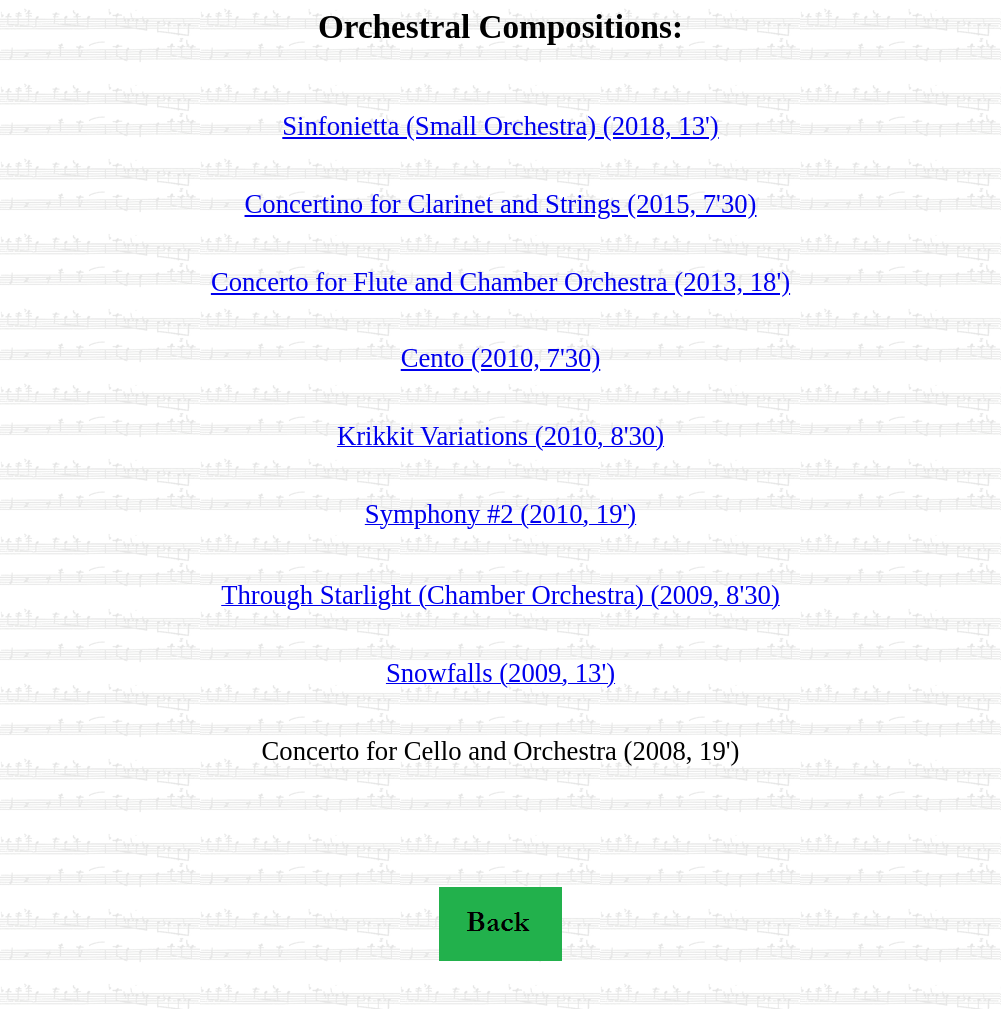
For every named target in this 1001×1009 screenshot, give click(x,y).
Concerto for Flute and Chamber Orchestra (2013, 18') (500, 282)
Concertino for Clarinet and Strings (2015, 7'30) (501, 204)
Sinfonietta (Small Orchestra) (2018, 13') (500, 126)
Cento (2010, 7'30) (501, 358)
